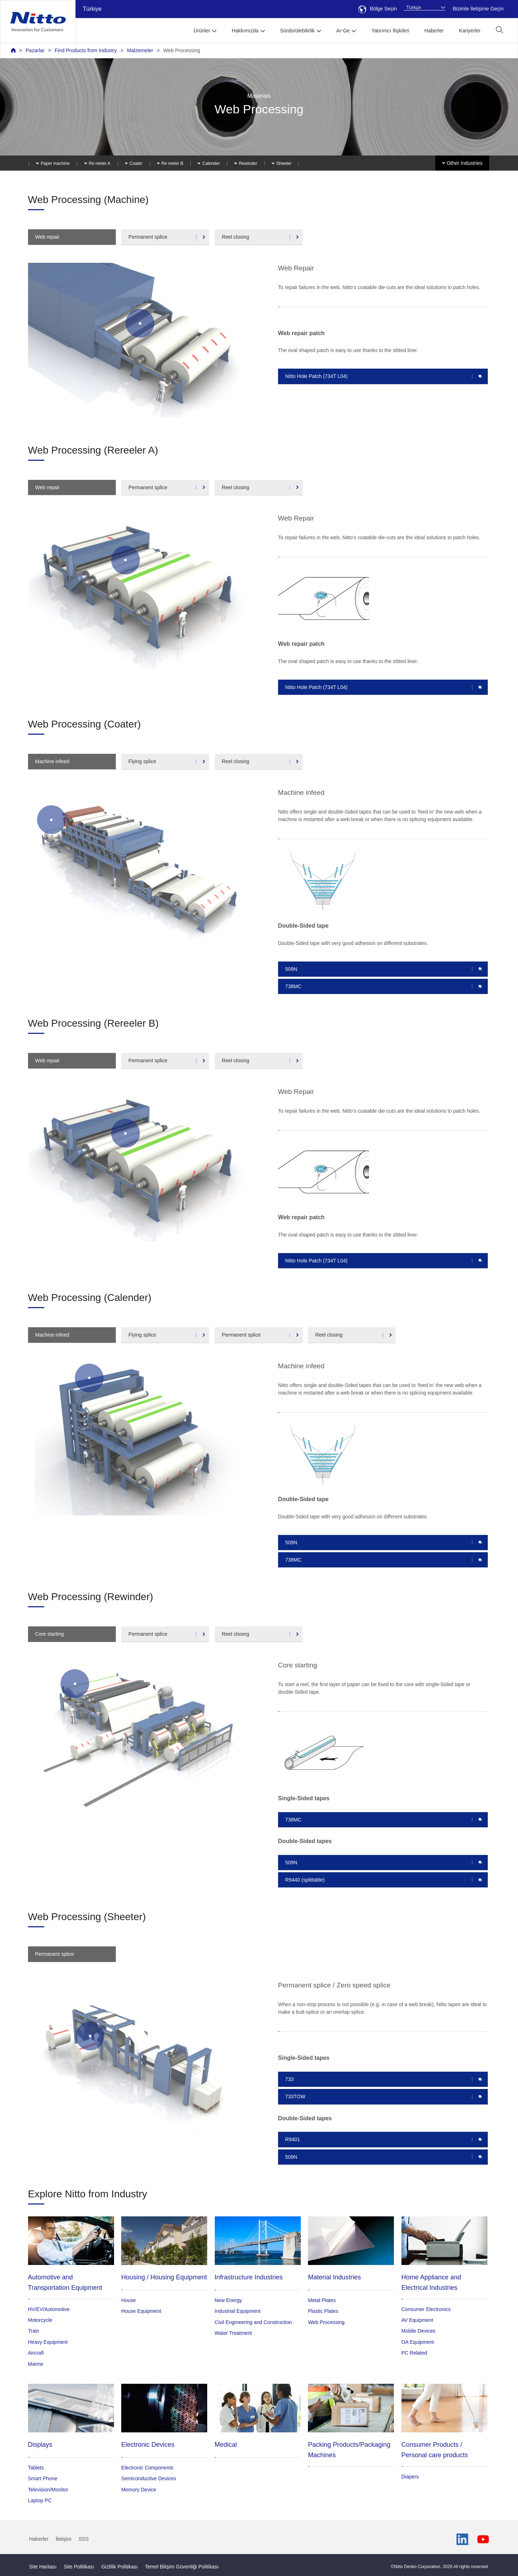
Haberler (434, 30)
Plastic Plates (323, 2311)
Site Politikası (79, 2567)
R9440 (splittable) (305, 1880)
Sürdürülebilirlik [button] (297, 30)
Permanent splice (147, 237)
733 (289, 2079)
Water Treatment (233, 2333)
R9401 (292, 2139)
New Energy (228, 2300)
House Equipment (141, 2311)
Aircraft (36, 2353)
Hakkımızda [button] (245, 30)
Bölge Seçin (377, 9)
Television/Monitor (48, 2489)
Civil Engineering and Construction (253, 2322)
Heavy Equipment (48, 2342)
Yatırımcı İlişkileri (390, 30)
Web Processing (181, 50)
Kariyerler (470, 30)
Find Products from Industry (86, 50)
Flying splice (142, 761)
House (128, 2300)
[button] (499, 29)
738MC (293, 986)
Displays (40, 2444)
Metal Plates (322, 2300)
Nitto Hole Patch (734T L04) (316, 376)
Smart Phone (43, 2478)
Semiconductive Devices (148, 2478)
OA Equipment (417, 2342)
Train (33, 2331)
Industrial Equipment (238, 2311)
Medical (226, 2444)
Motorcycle (40, 2320)
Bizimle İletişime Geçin (478, 9)
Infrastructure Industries (249, 2277)
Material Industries (334, 2277)
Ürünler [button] (202, 30)
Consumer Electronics (426, 2309)
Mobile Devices (418, 2331)
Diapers (410, 2477)
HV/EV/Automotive (49, 2309)
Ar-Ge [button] (343, 30)
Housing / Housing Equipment (164, 2277)
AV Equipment (417, 2320)
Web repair (47, 237)
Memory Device (138, 2489)
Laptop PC (40, 2500)
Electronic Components (147, 2468)
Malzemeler (140, 50)
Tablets (36, 2468)
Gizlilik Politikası (119, 2567)
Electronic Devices (147, 2444)
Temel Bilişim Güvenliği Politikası (182, 2567)
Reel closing (235, 237)
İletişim (64, 2539)
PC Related (414, 2353)
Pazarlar (35, 50)
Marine (36, 2364)
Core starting (49, 1634)
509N (291, 969)
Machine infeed (52, 761)
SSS (83, 2539)
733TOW (295, 2096)
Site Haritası (43, 2567)
